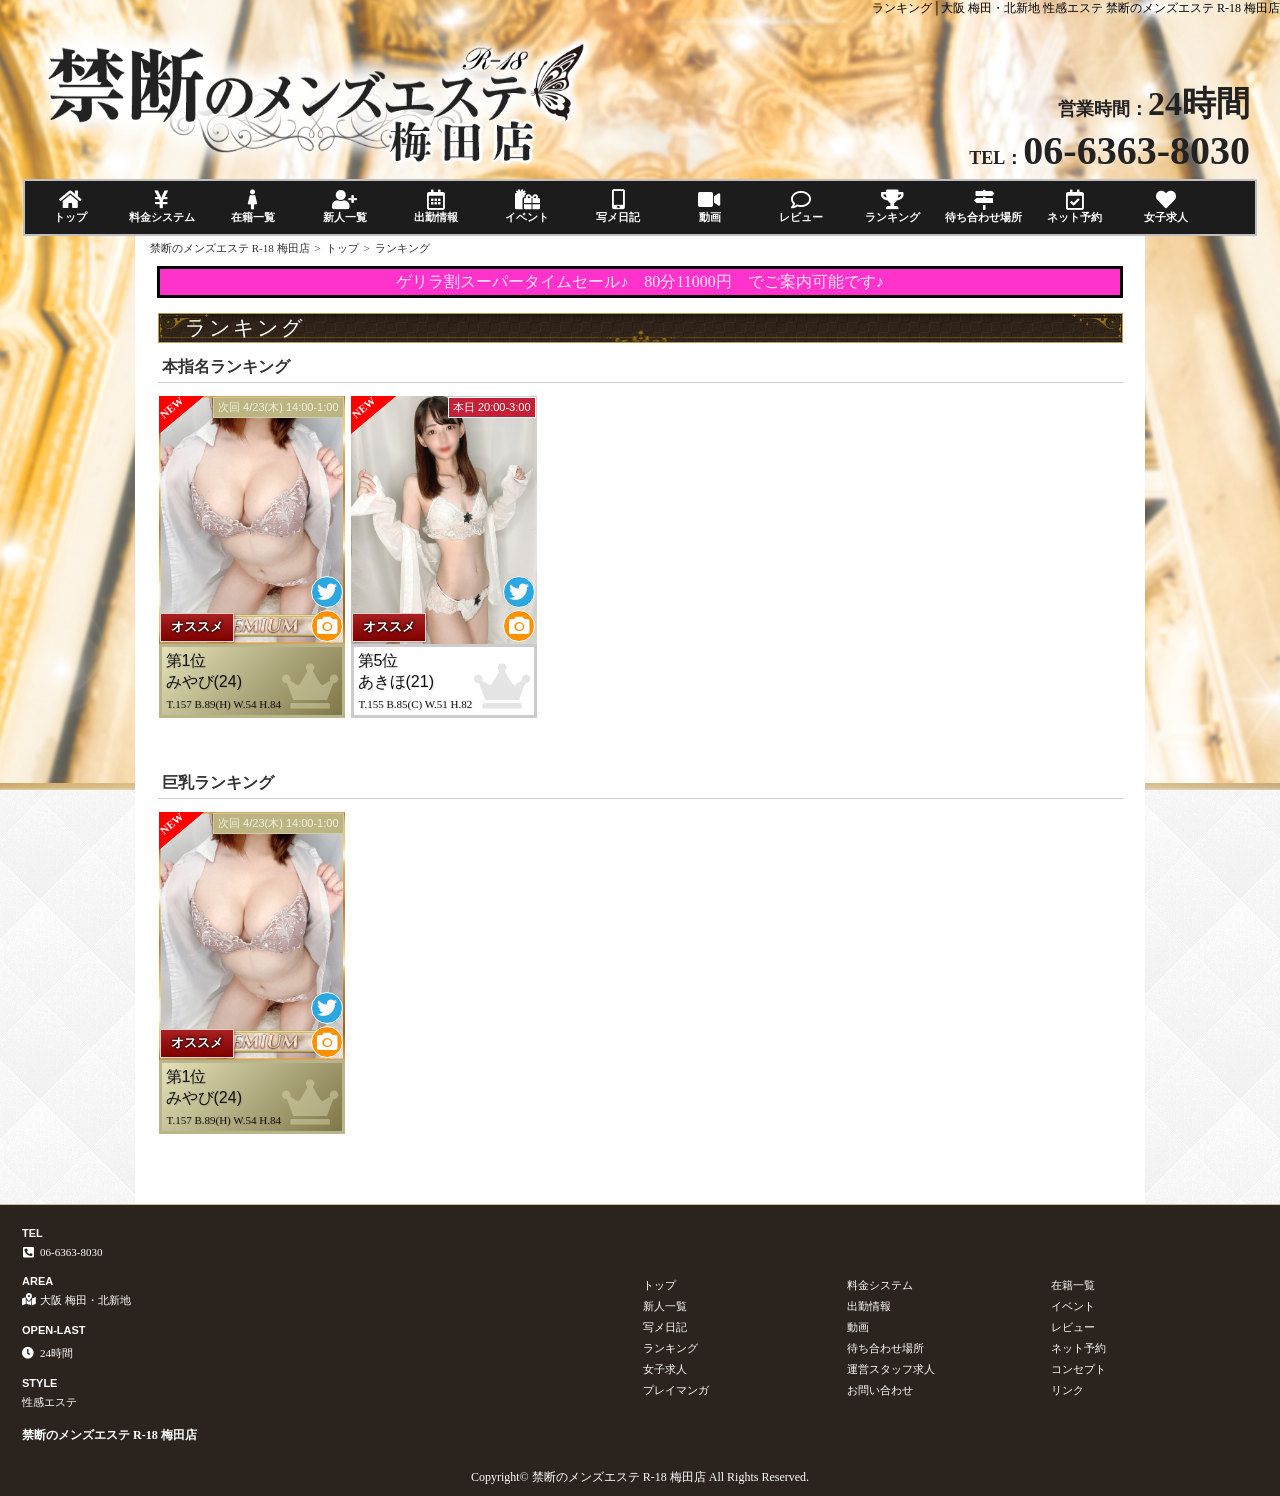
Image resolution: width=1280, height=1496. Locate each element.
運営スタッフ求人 (891, 1369)
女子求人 (1166, 206)
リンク (1067, 1390)
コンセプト (1078, 1369)
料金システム (161, 206)
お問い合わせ (880, 1390)
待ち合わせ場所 (983, 206)
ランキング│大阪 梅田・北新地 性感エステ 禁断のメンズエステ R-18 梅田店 (1076, 8)
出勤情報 (435, 206)
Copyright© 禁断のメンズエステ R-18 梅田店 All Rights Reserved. (640, 1477)
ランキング (892, 206)
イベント (526, 206)
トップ (70, 206)
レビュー (800, 206)
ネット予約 (1074, 206)
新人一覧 (344, 206)
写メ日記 (618, 206)
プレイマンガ (676, 1390)
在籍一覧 (253, 206)
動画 (709, 206)
